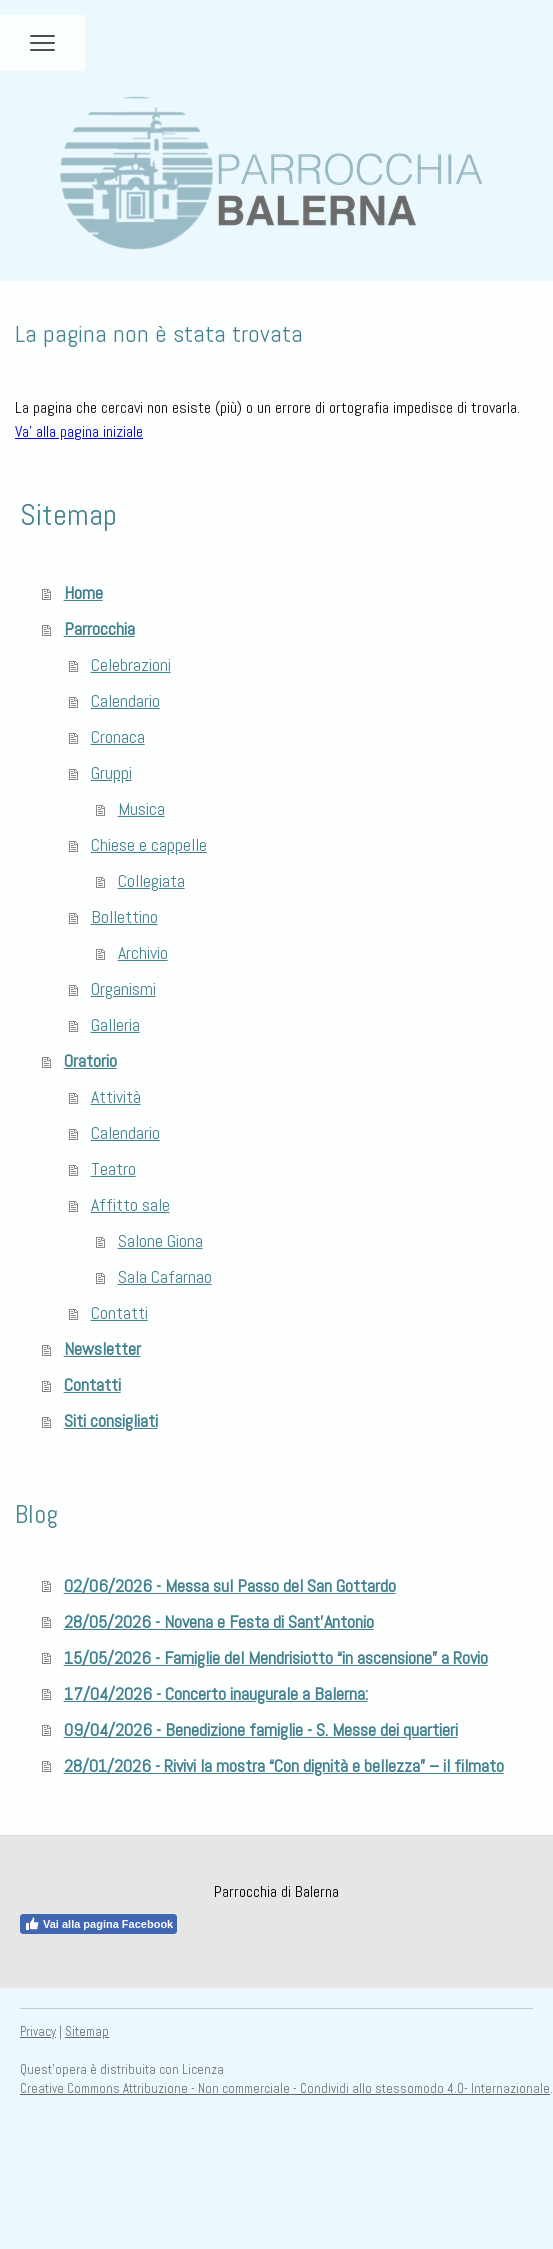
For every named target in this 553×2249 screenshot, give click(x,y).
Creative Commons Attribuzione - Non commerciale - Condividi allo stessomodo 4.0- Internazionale (285, 2088)
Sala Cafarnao (165, 1276)
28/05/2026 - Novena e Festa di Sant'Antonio (219, 1621)
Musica (141, 808)
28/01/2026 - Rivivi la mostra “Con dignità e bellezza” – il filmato (284, 1765)
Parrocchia (99, 628)
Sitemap (87, 2031)
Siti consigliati (111, 1420)
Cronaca (118, 736)
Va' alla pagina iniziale (79, 431)
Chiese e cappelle (149, 844)
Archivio (143, 952)
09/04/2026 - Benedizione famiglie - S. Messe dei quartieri (261, 1729)
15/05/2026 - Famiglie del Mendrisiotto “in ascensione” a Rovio (276, 1657)
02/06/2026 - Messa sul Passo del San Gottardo (230, 1585)
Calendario (125, 700)
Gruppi (111, 772)
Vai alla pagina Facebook (98, 1924)
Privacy (38, 2031)
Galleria (115, 1024)
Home (83, 592)
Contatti (119, 1312)
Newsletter (102, 1348)
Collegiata (151, 880)
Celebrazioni (131, 664)
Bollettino (124, 916)
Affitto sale (130, 1204)
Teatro (113, 1168)
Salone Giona (160, 1240)
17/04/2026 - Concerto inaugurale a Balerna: (216, 1693)
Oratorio (90, 1060)
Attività (116, 1096)
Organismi (123, 988)
